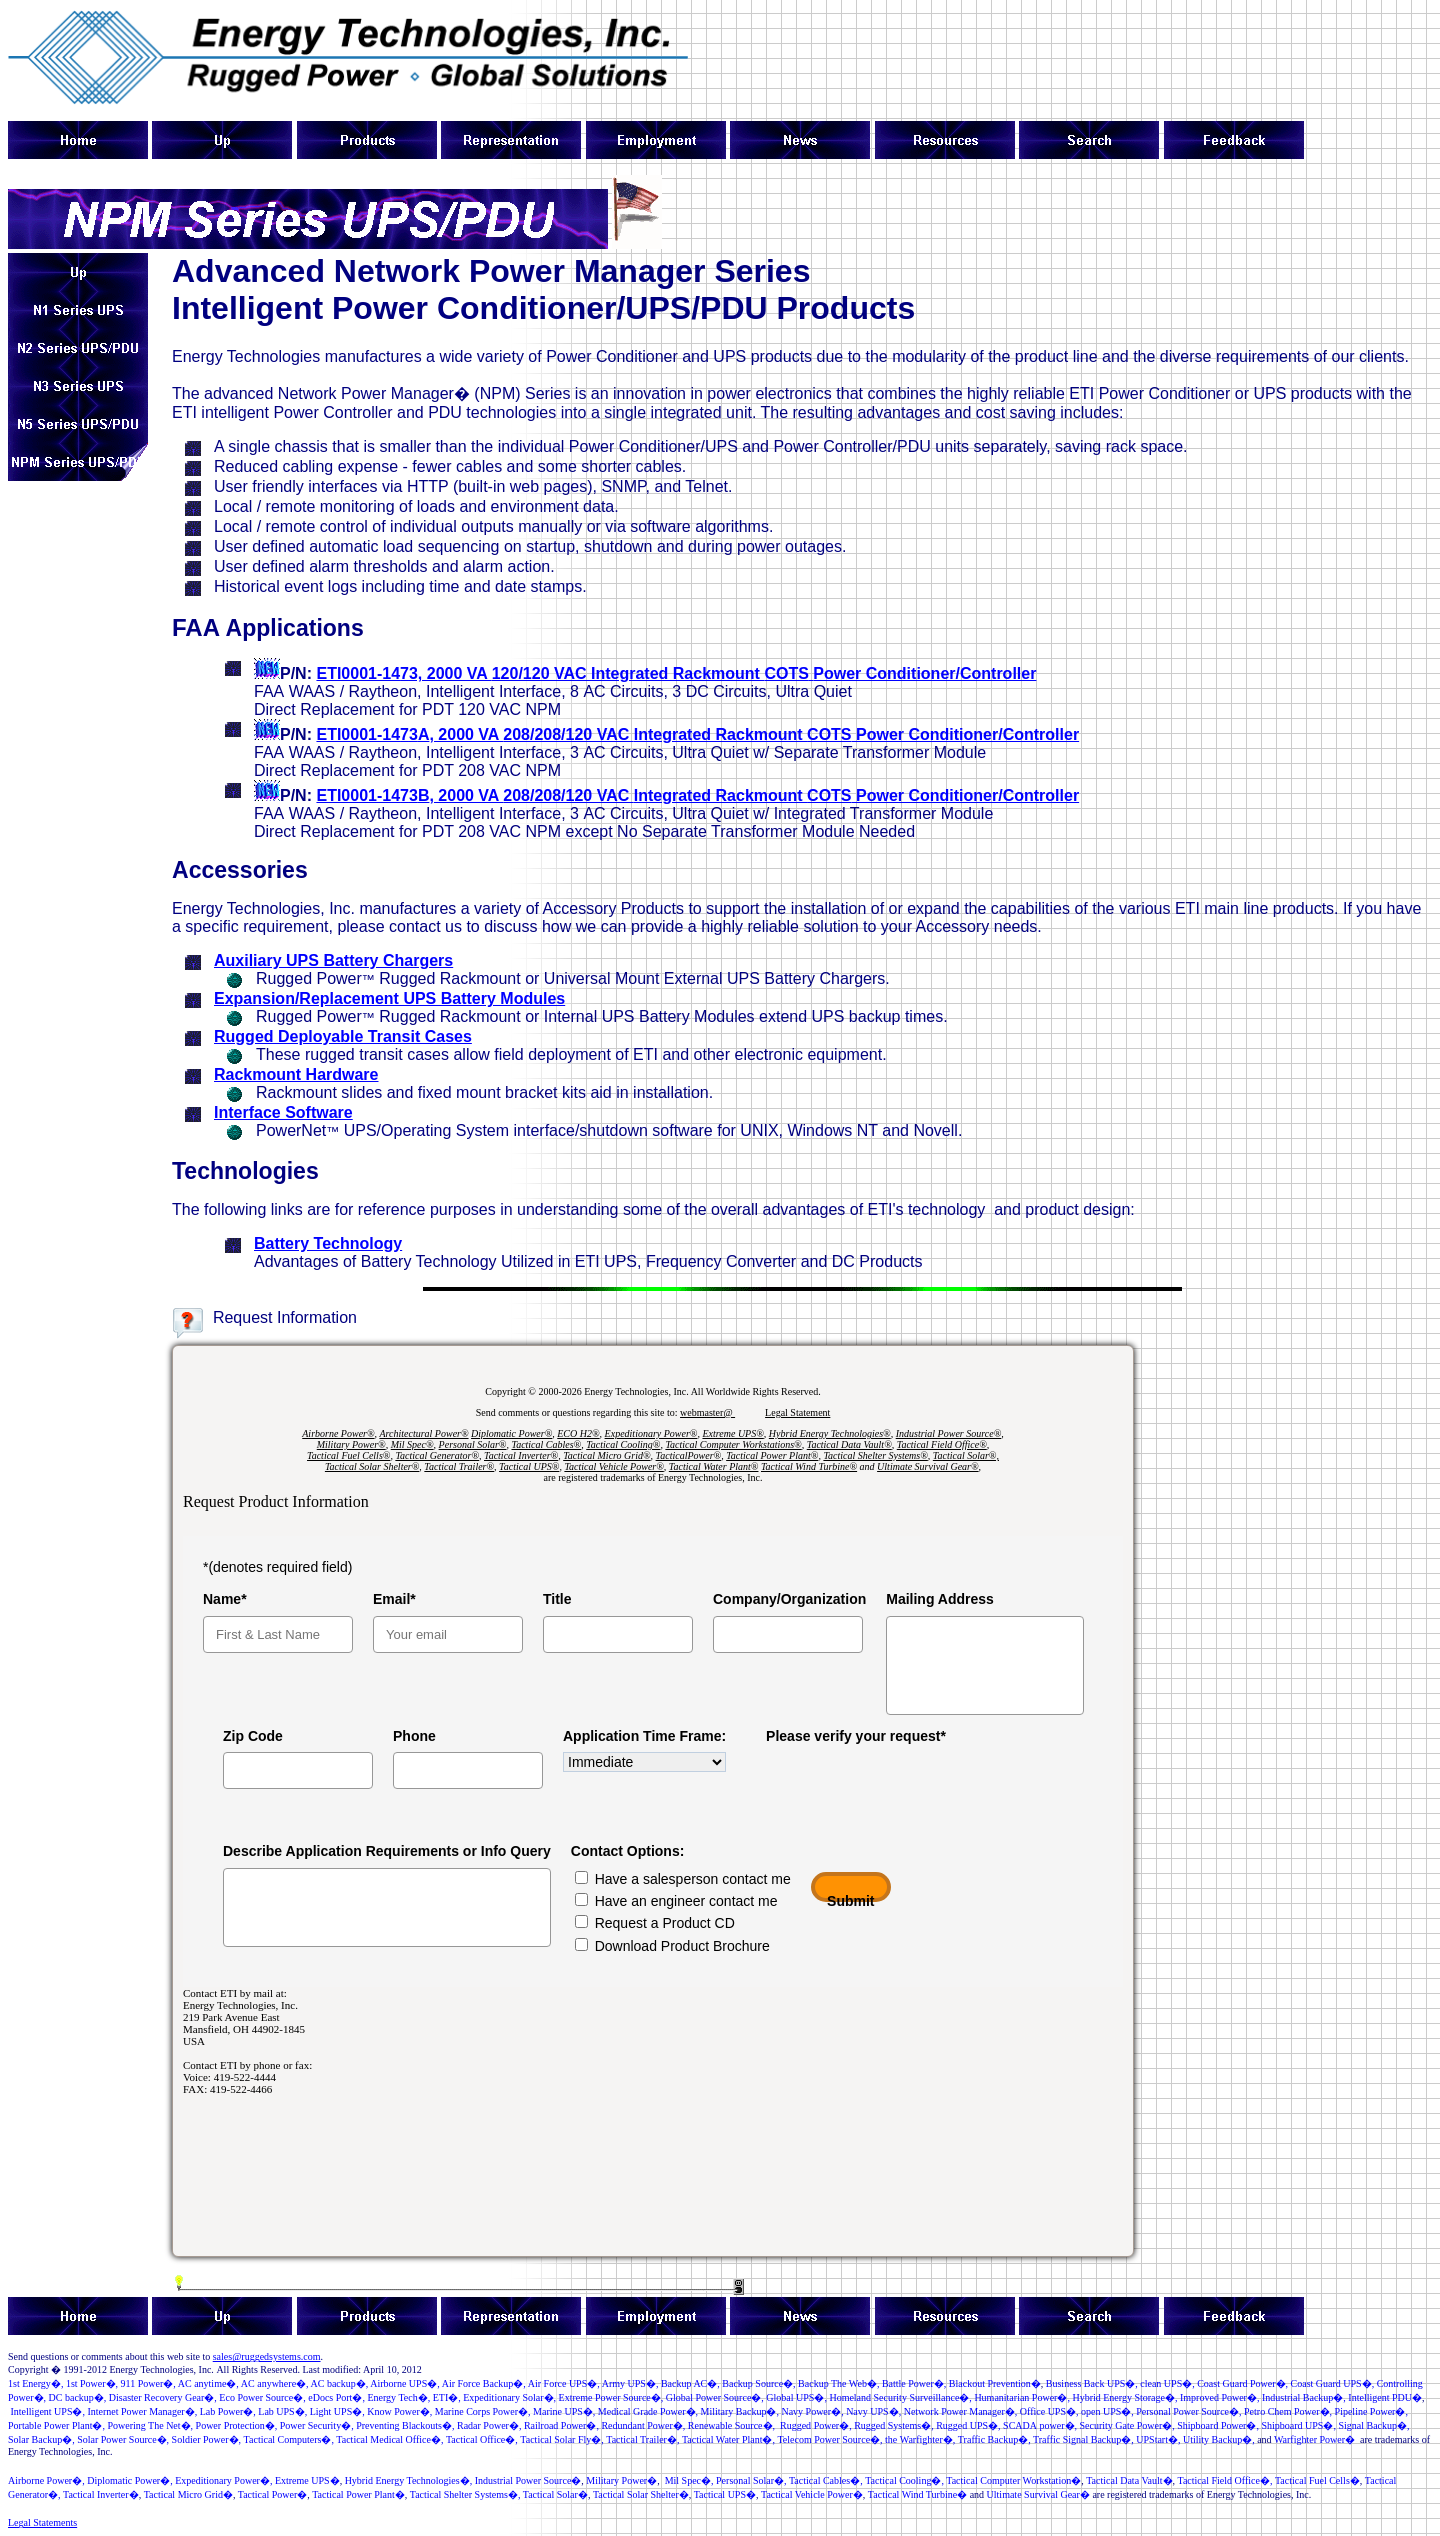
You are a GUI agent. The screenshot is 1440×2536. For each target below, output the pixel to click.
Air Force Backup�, (484, 2383)
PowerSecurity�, (317, 2425)
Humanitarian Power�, (1022, 2397)
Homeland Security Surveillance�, (900, 2397)
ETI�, (447, 2397)
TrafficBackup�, (994, 2439)
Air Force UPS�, (564, 2383)
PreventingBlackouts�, (405, 2425)
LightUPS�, (337, 2411)
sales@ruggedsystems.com (267, 2356)
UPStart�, (1158, 2439)
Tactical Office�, (482, 2439)
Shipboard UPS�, (1298, 2425)
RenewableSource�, (731, 2425)
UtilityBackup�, (1219, 2439)
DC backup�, (78, 2397)
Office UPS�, (1047, 2411)
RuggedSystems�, (893, 2425)
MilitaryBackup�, (740, 2411)
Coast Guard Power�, (1242, 2383)
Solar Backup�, (41, 2439)
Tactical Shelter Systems (459, 2494)
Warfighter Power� (1314, 2439)
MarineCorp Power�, (483, 2411)
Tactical (1113, 2480)
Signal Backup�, (1373, 2425)
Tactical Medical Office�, (389, 2439)
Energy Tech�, (398, 2397)
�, (148, 2383)
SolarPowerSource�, (123, 2439)
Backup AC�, (690, 2383)
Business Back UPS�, (1092, 2383)
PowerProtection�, (237, 2425)
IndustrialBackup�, (1304, 2397)
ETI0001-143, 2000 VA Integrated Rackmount (676, 673)
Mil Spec (683, 2480)
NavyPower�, (812, 2411)
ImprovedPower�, (1219, 2397)
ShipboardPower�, (1218, 2425)
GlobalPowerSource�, (715, 2397)
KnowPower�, (399, 2411)
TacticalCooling (898, 2480)
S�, (1167, 2383)
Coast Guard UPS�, (1333, 2383)
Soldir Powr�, (207, 2439)
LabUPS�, (282, 2411)
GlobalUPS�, (796, 2397)
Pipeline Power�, (1371, 2411)
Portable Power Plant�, (56, 2425)
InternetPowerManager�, (142, 2411)
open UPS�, (1107, 2411)
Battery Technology (328, 1243)
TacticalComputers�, (289, 2439)
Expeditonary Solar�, (509, 2397)
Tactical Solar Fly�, (561, 2439)
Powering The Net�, (150, 2425)
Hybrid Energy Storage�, (1124, 2397)
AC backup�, (340, 2383)
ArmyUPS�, (630, 2383)
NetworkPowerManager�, (961, 2411)
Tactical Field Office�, (1225, 2480)
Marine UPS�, (564, 2411)
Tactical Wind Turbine (912, 2494)
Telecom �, (829, 2439)
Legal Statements (42, 2522)
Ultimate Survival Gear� (1038, 2494)
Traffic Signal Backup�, (1083, 2439)
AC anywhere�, (275, 2383)
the (920, 2439)
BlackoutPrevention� (995, 2383)
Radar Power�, (489, 2425)
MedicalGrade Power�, (648, 2411)
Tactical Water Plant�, (728, 2439)
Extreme (302, 2480)
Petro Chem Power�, (1288, 2411)
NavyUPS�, (873, 2411)
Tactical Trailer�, (642, 2439)
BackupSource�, (758, 2383)
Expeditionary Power (217, 2480)
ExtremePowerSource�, (611, 2397)
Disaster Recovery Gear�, (163, 2397)
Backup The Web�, (838, 2383)
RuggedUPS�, (968, 2425)
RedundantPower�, (643, 2425)
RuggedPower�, (816, 2425)
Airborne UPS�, (404, 2383)
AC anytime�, (208, 2383)
